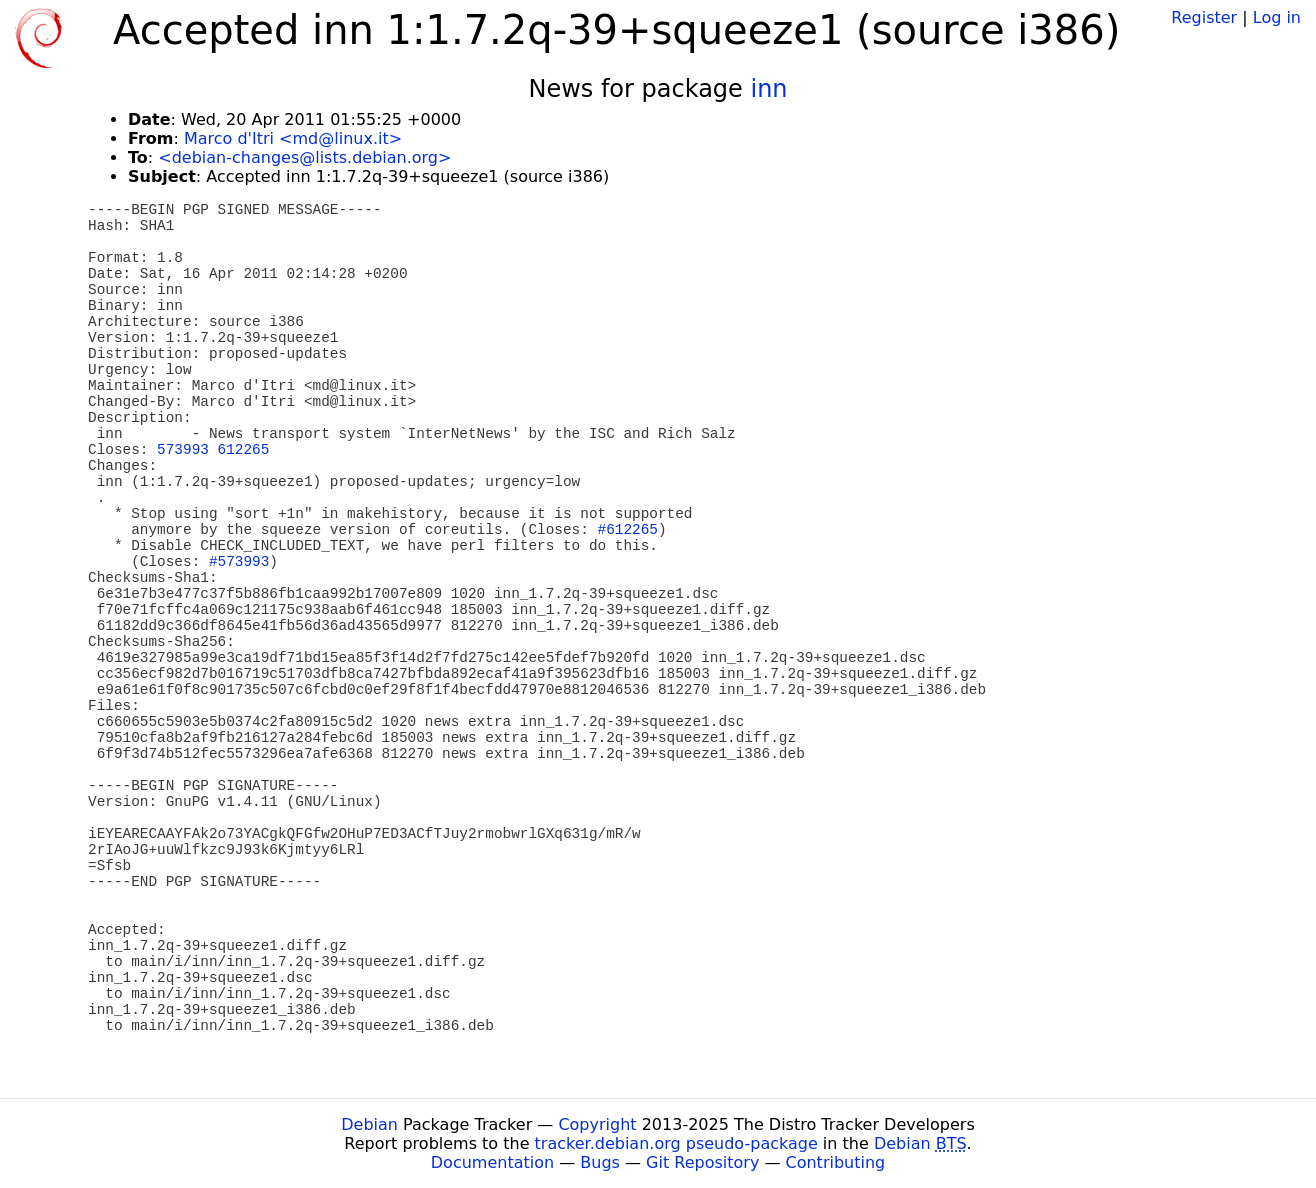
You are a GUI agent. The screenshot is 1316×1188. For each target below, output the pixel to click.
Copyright (597, 1124)
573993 (183, 450)
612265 (244, 450)
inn (768, 89)
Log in (1277, 17)
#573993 (239, 562)
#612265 (628, 530)
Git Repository (702, 1162)
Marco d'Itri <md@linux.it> (293, 138)
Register (1204, 17)
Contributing (836, 1162)
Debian (369, 1124)
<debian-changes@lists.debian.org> (304, 157)
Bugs (600, 1162)
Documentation (492, 1162)
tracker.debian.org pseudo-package (676, 1143)
